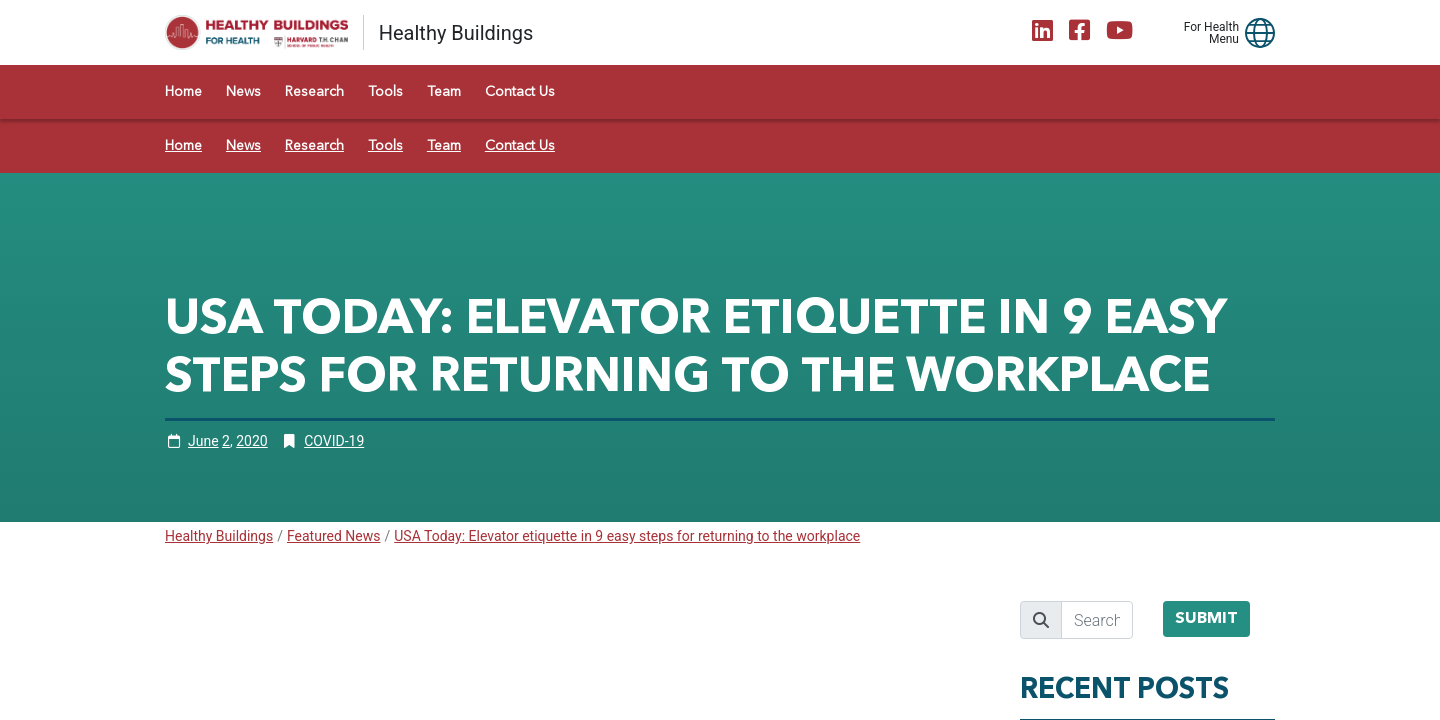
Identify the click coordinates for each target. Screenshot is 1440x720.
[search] (1097, 620)
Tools (385, 92)
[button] (1260, 33)
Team (444, 92)
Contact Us (520, 92)
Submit (1206, 619)
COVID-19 (334, 441)
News (243, 92)
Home (183, 92)
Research (314, 92)
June (203, 441)
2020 (251, 441)
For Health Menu (1211, 33)
